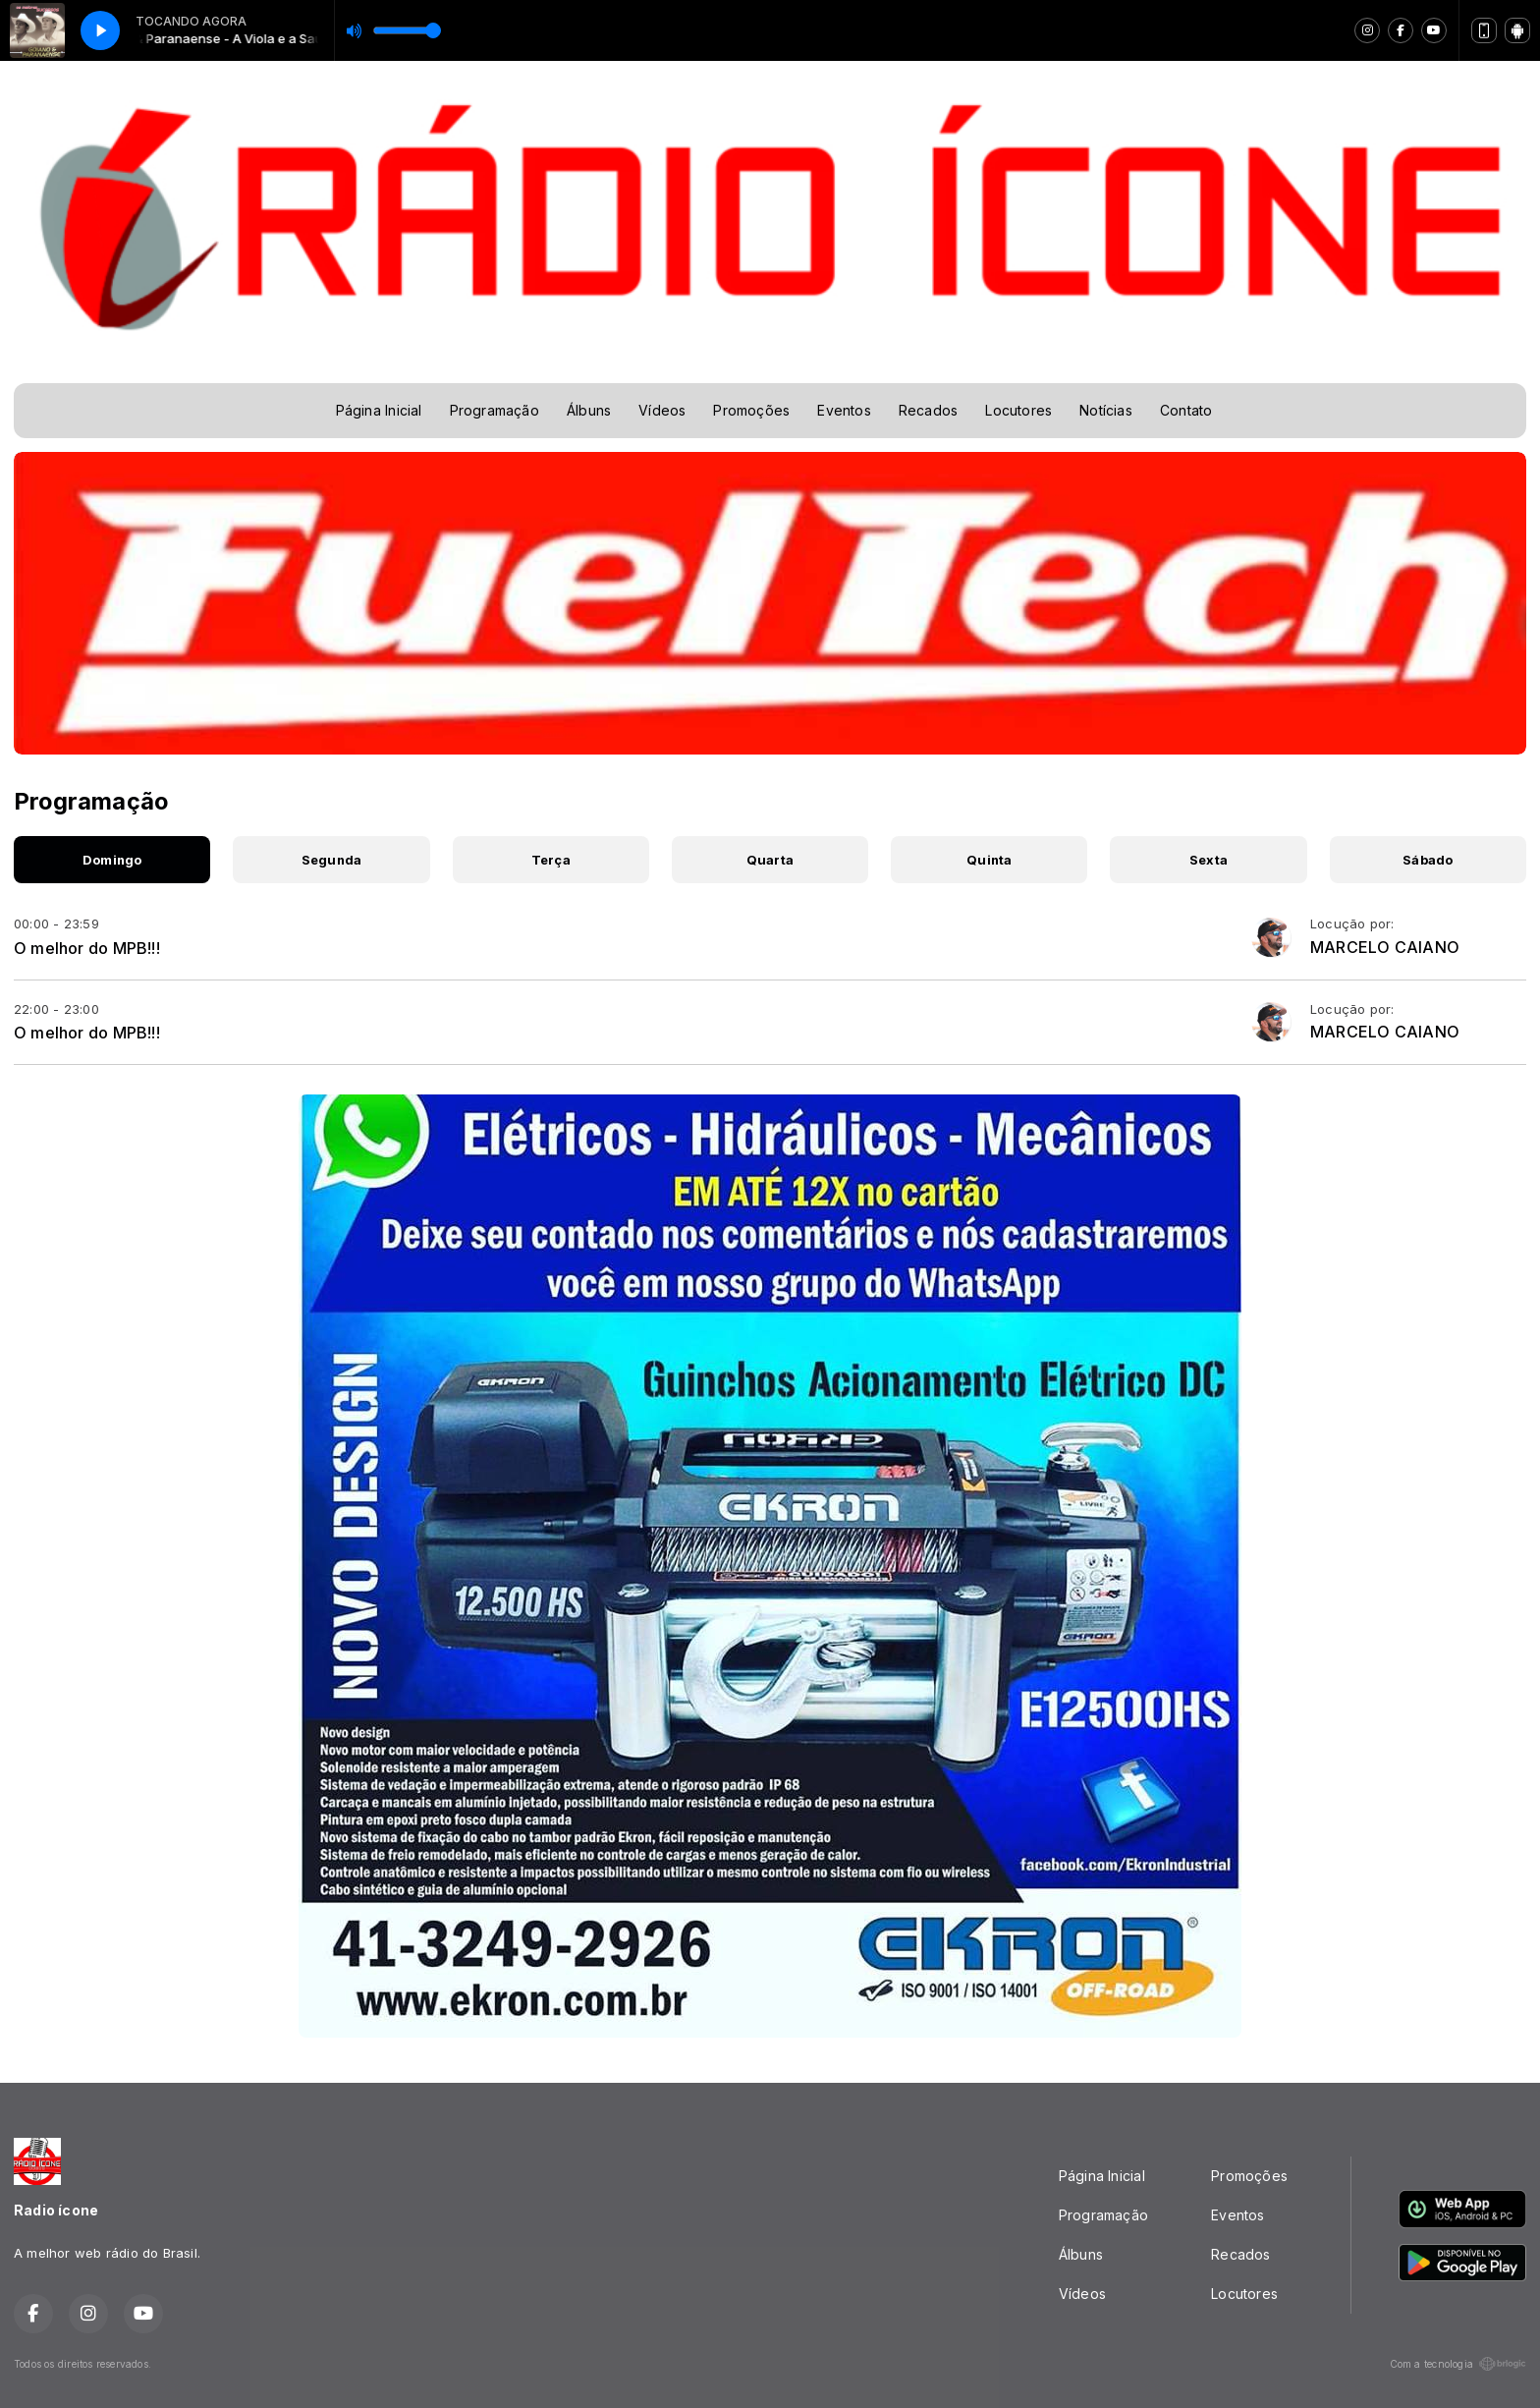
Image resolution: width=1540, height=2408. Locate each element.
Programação (494, 410)
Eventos (843, 410)
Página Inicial (379, 410)
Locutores (1018, 410)
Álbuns (589, 410)
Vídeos (662, 410)
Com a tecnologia (1458, 2364)
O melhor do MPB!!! (87, 948)
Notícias (1105, 410)
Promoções (751, 410)
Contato (1186, 410)
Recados (928, 410)
